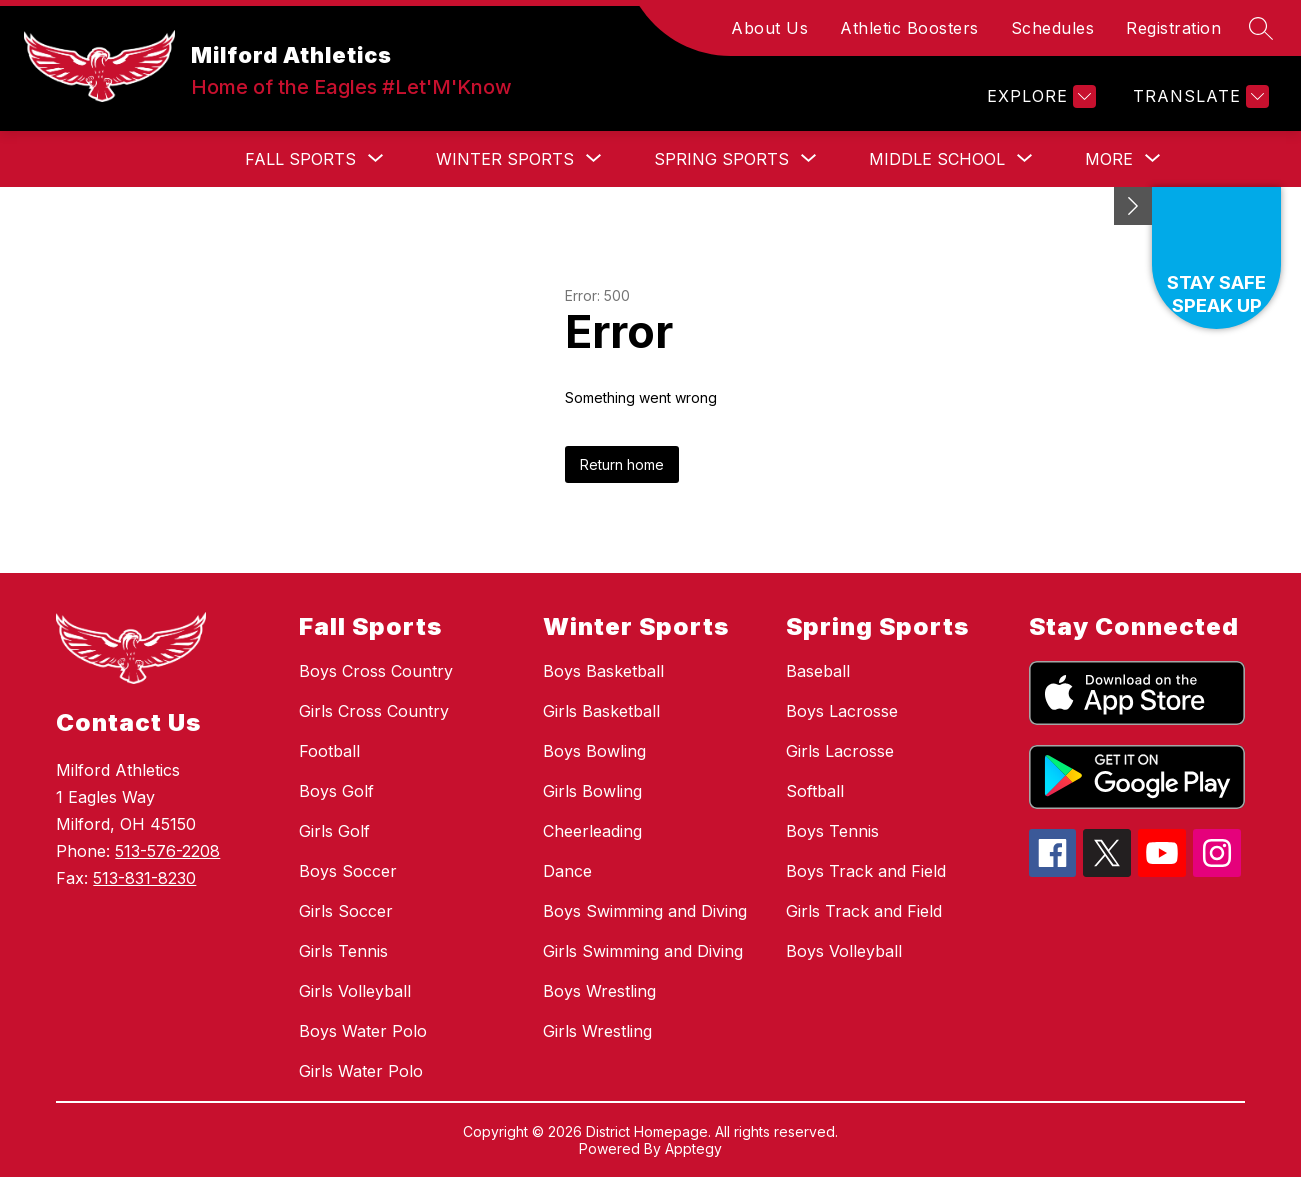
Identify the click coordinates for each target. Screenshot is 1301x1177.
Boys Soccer (348, 871)
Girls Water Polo (361, 1071)
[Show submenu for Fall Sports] (300, 159)
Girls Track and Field (864, 911)
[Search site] (1261, 28)
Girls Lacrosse (840, 751)
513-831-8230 (144, 878)
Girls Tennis (343, 951)
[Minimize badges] (1133, 206)
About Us (769, 28)
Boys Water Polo (363, 1031)
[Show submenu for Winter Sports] (505, 159)
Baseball (818, 671)
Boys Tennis (832, 831)
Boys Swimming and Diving (645, 911)
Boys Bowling (594, 751)
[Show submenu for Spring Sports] (721, 159)
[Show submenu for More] (1109, 159)
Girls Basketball (601, 711)
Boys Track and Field (866, 871)
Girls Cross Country (374, 711)
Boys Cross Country (376, 671)
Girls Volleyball (355, 991)
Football (329, 751)
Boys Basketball (603, 671)
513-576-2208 (167, 851)
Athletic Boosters (909, 28)
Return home (622, 464)
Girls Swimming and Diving (643, 951)
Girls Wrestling (597, 1031)
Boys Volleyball (844, 951)
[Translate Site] (1198, 96)
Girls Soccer (346, 911)
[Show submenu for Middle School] (937, 159)
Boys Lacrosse (842, 711)
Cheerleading (592, 831)
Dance (567, 871)
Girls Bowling (592, 791)
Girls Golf (334, 831)
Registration (1173, 28)
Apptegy (693, 1148)
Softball (815, 791)
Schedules (1053, 28)
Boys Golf (336, 791)
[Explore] (1039, 96)
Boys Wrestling (599, 991)
